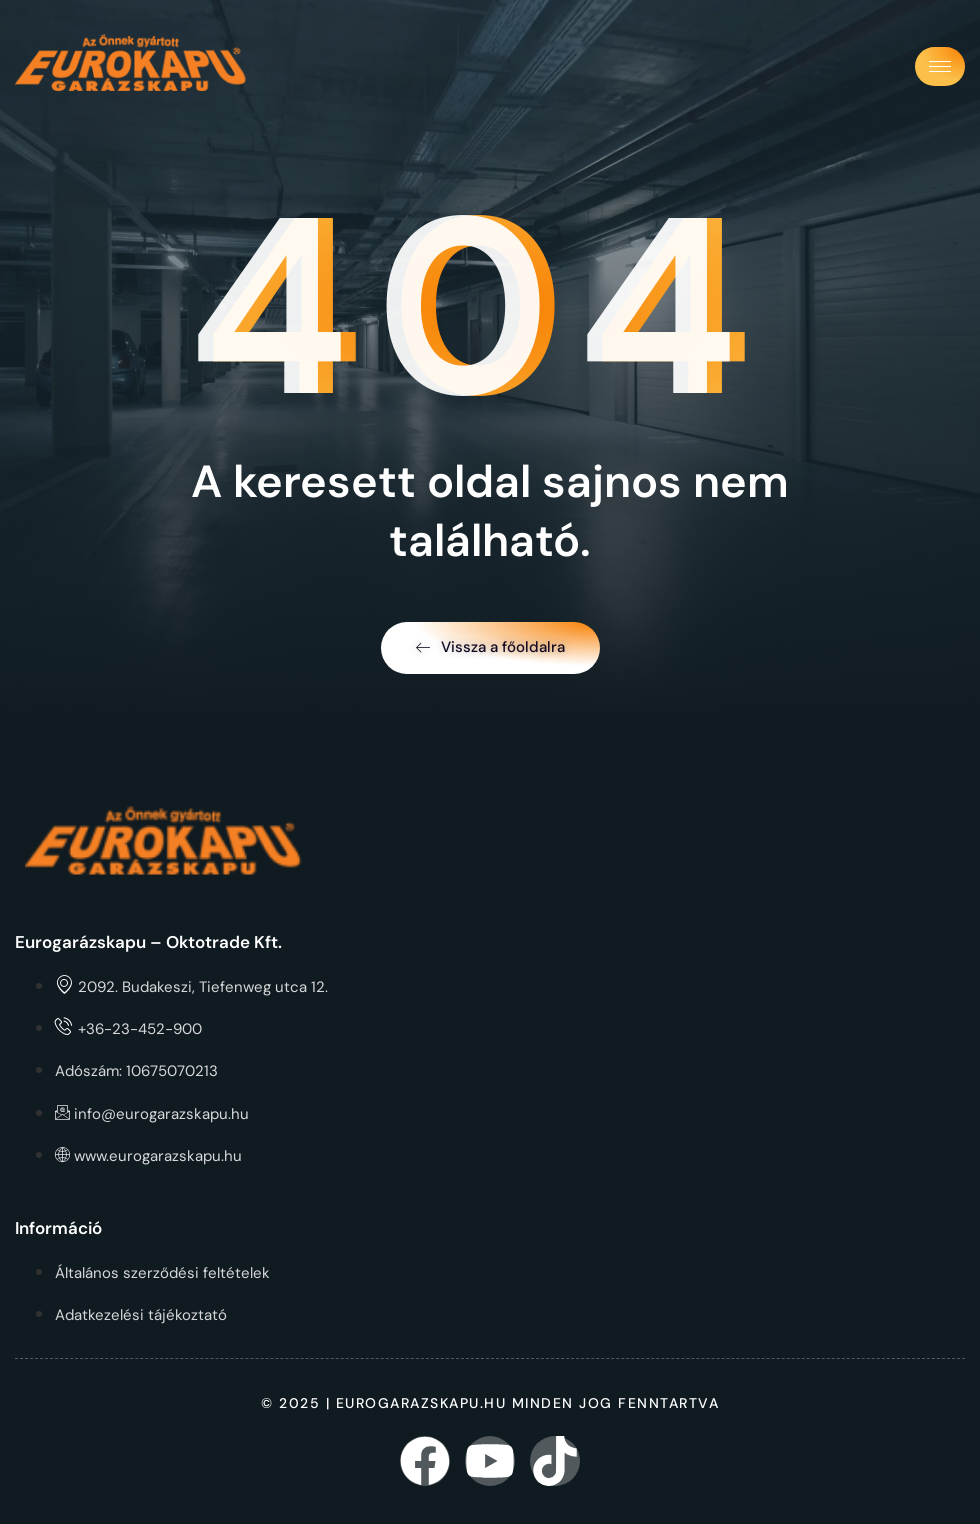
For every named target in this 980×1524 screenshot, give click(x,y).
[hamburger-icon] (940, 66)
